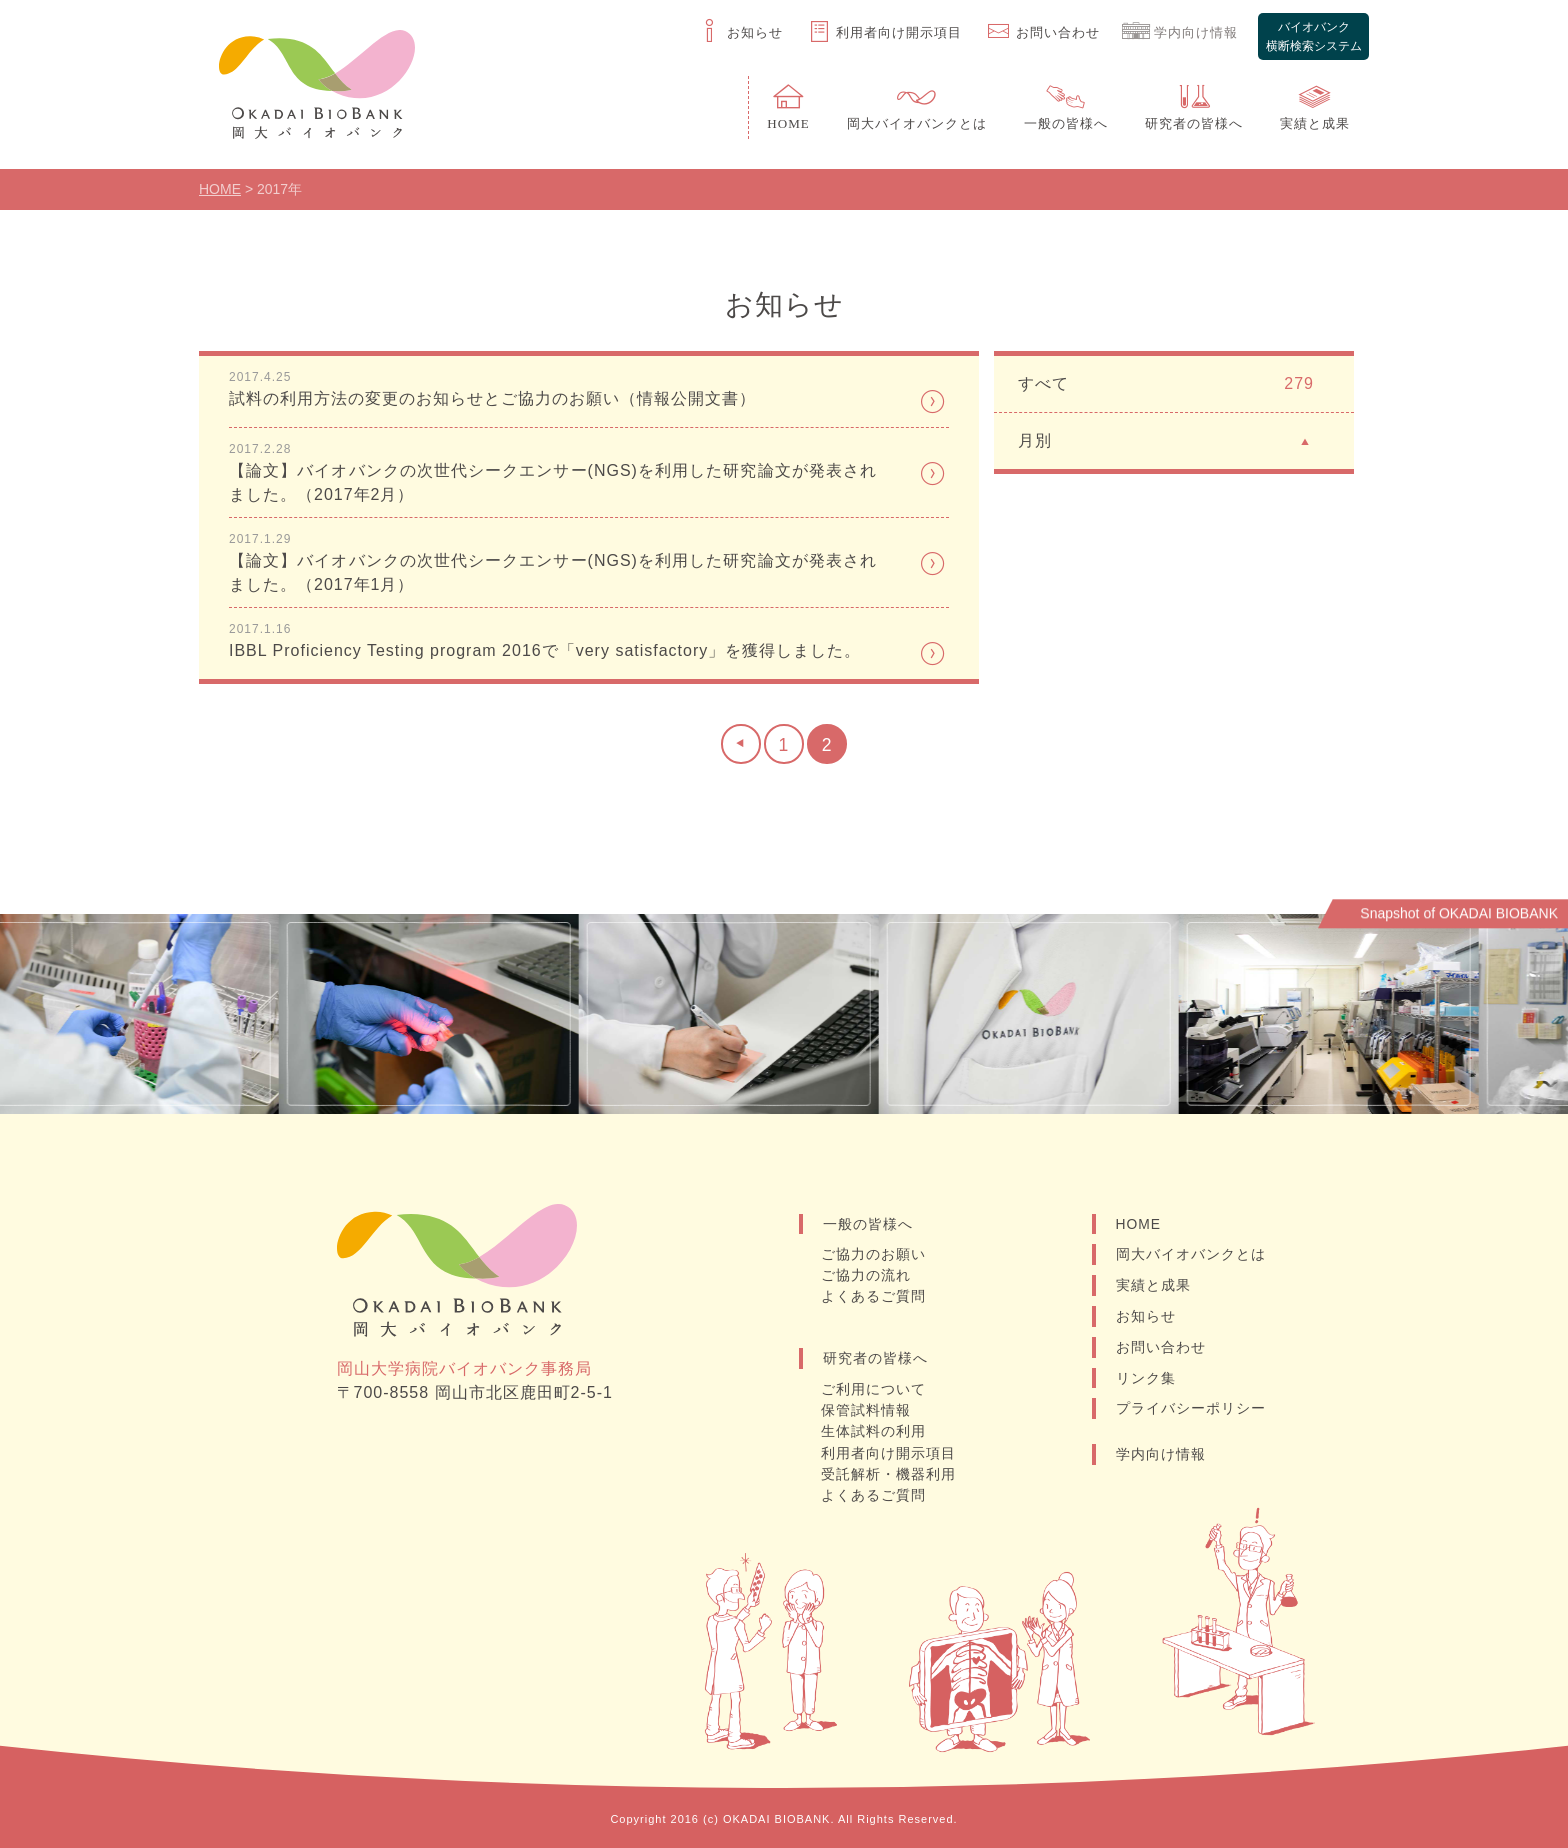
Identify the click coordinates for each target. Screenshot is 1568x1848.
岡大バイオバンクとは (1191, 1258)
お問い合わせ (1161, 1351)
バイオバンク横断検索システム (1313, 33)
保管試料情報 (867, 1413)
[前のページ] (740, 748)
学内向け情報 (1161, 1459)
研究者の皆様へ (875, 1361)
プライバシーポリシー (1191, 1413)
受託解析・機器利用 (889, 1476)
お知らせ (1146, 1320)
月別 (1166, 442)
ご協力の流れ (867, 1279)
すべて (1166, 387)
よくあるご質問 (874, 1300)
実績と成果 (1153, 1289)
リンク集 (1146, 1382)
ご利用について (874, 1392)
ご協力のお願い (874, 1258)
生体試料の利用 (874, 1434)
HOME (1139, 1227)
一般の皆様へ (868, 1227)
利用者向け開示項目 (889, 1455)
